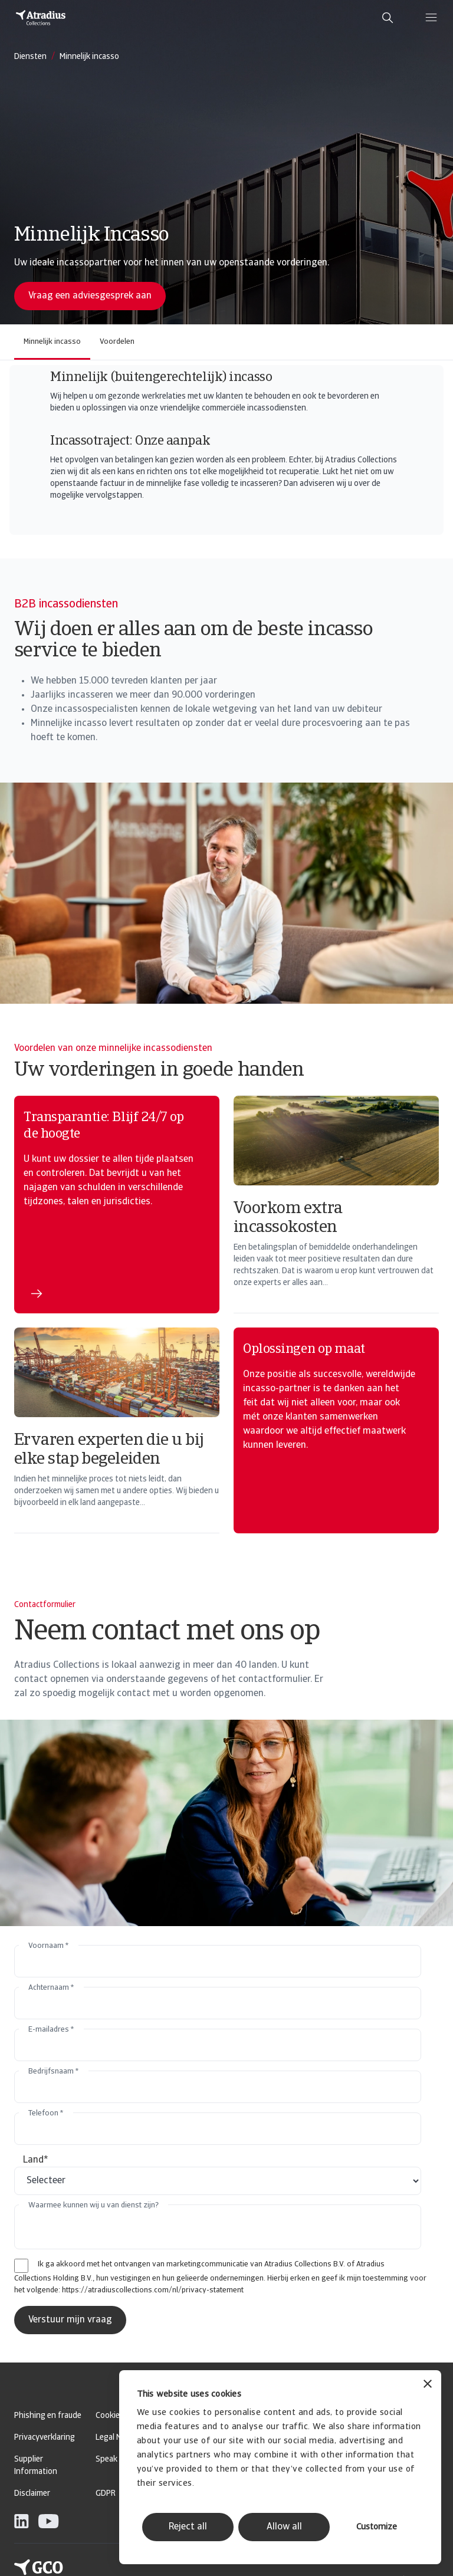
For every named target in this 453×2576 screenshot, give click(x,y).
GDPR (106, 2493)
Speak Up (112, 2459)
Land (35, 2160)
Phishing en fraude (47, 2415)
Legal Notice (117, 2437)
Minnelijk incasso (52, 342)
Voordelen (117, 342)
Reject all (188, 2527)
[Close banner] (428, 2385)
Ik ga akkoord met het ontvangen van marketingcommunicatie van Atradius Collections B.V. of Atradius (211, 2264)
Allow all (284, 2527)
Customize (376, 2527)
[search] (388, 18)
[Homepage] (40, 17)
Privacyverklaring (44, 2437)
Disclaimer (32, 2493)
